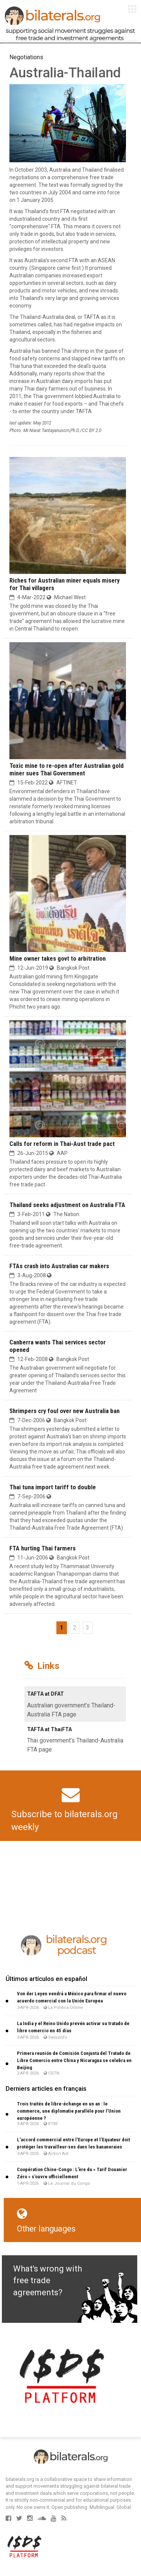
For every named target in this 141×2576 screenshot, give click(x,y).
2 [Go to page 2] (74, 1627)
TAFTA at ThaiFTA (49, 1729)
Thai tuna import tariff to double (52, 1487)
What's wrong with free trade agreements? (47, 2280)
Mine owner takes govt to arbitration (57, 958)
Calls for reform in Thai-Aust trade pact (62, 1143)
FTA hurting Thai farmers (42, 1548)
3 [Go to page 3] (87, 1627)
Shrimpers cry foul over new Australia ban (64, 1411)
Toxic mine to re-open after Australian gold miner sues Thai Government (66, 769)
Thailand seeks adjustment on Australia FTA (67, 1205)
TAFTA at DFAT (45, 1694)
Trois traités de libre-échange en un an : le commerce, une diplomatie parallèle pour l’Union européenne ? (69, 2111)
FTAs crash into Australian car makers (59, 1266)
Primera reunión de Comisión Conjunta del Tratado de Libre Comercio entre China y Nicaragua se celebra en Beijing (74, 2060)
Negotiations (26, 57)
